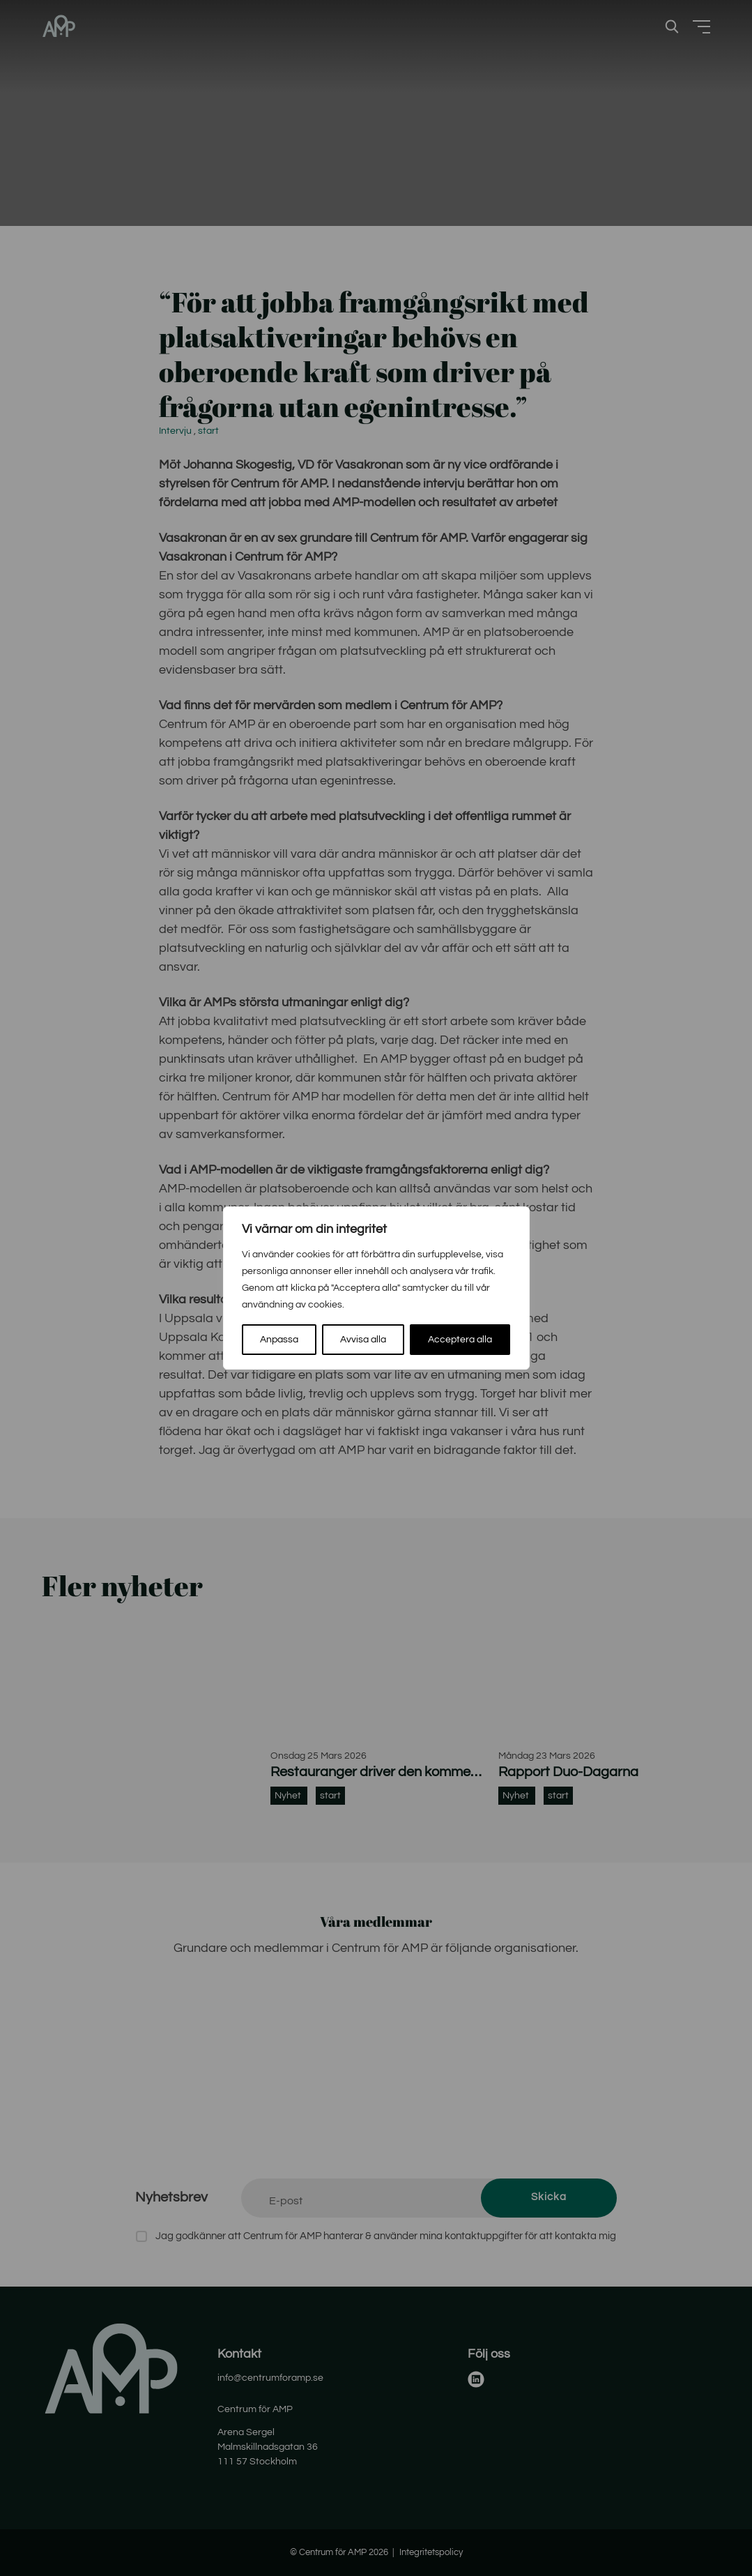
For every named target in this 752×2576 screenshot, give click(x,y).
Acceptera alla (460, 1339)
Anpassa (279, 1339)
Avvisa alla (363, 1339)
